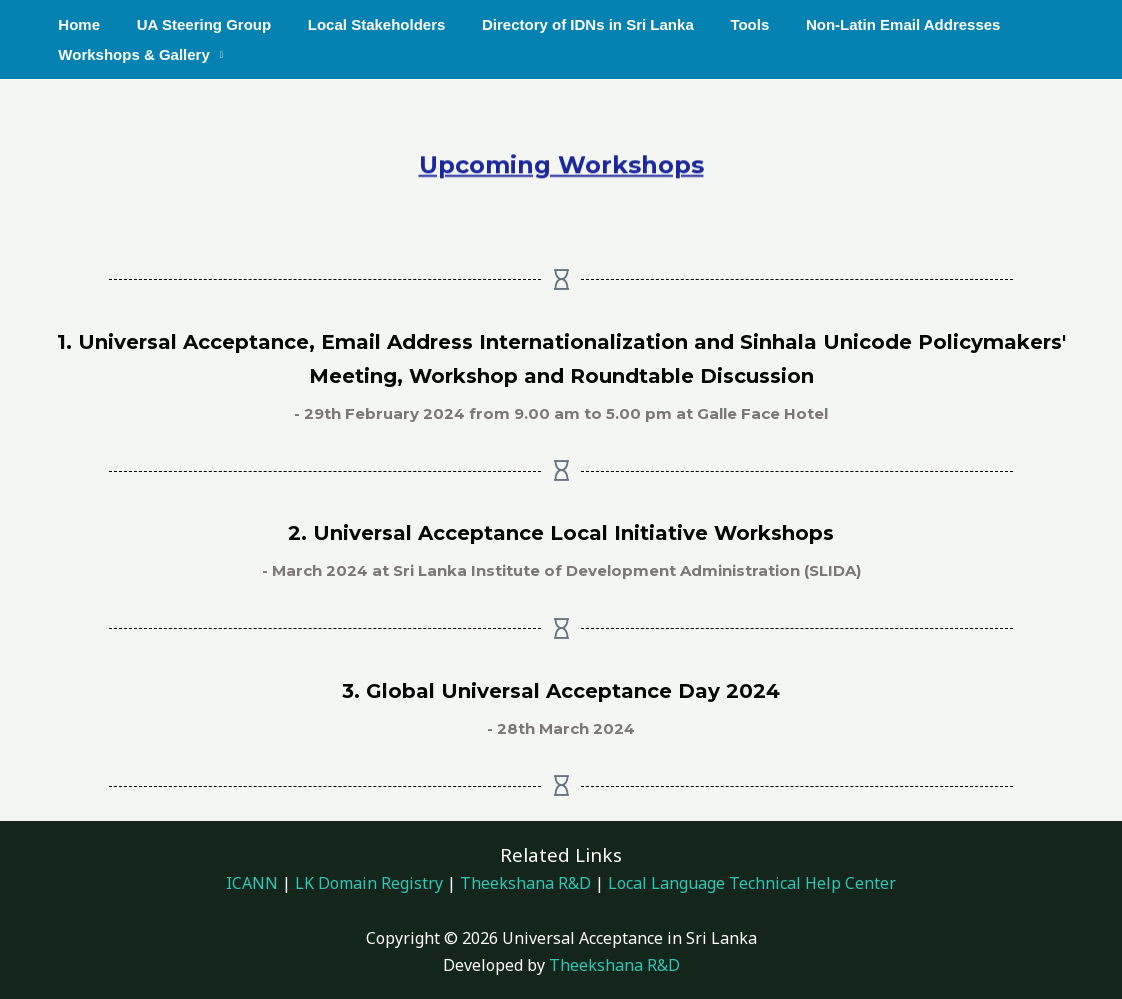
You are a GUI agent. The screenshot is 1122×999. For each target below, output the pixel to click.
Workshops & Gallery (130, 54)
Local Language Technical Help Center (750, 883)
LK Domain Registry (369, 883)
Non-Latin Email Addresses (866, 24)
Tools (719, 24)
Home (76, 24)
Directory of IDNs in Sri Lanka (565, 24)
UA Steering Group (194, 24)
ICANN (252, 883)
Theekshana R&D (525, 883)
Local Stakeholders (360, 24)
